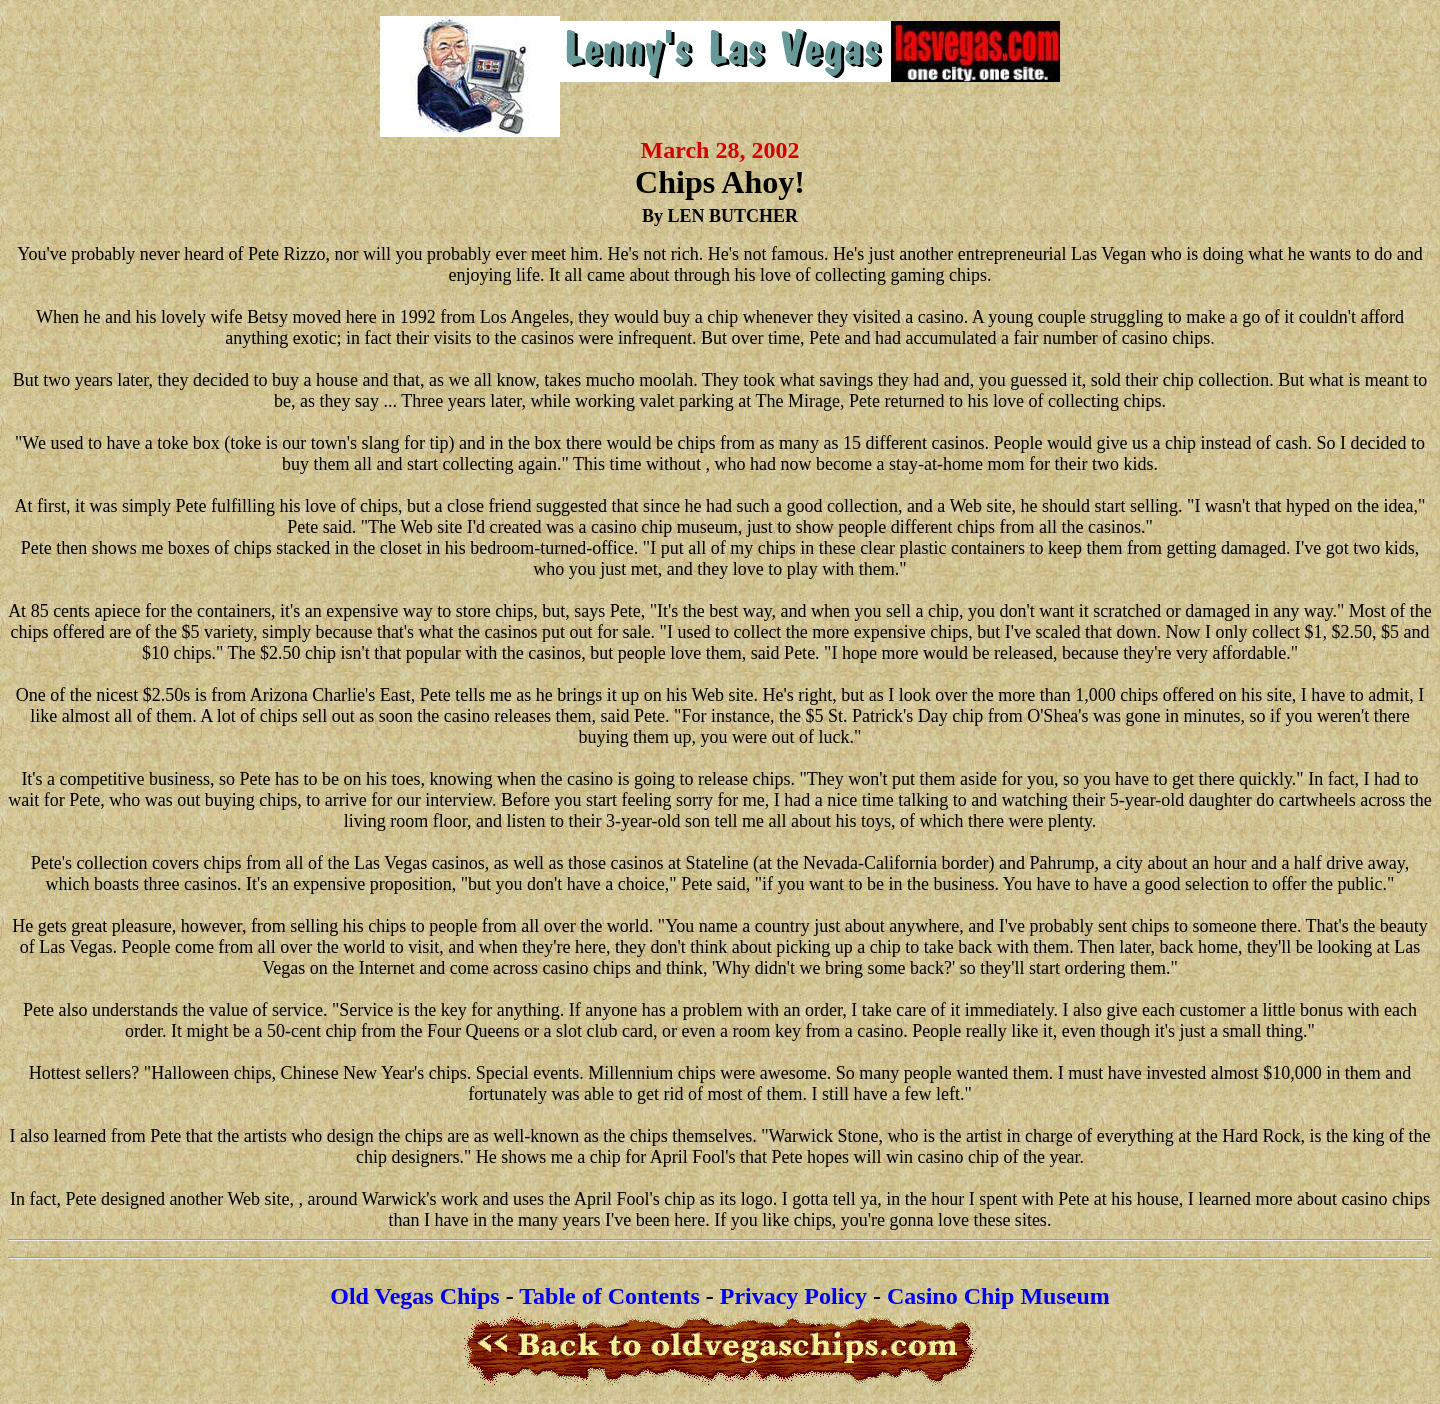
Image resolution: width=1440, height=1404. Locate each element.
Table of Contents (609, 1296)
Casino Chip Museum (998, 1296)
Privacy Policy (793, 1296)
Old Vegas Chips (414, 1296)
